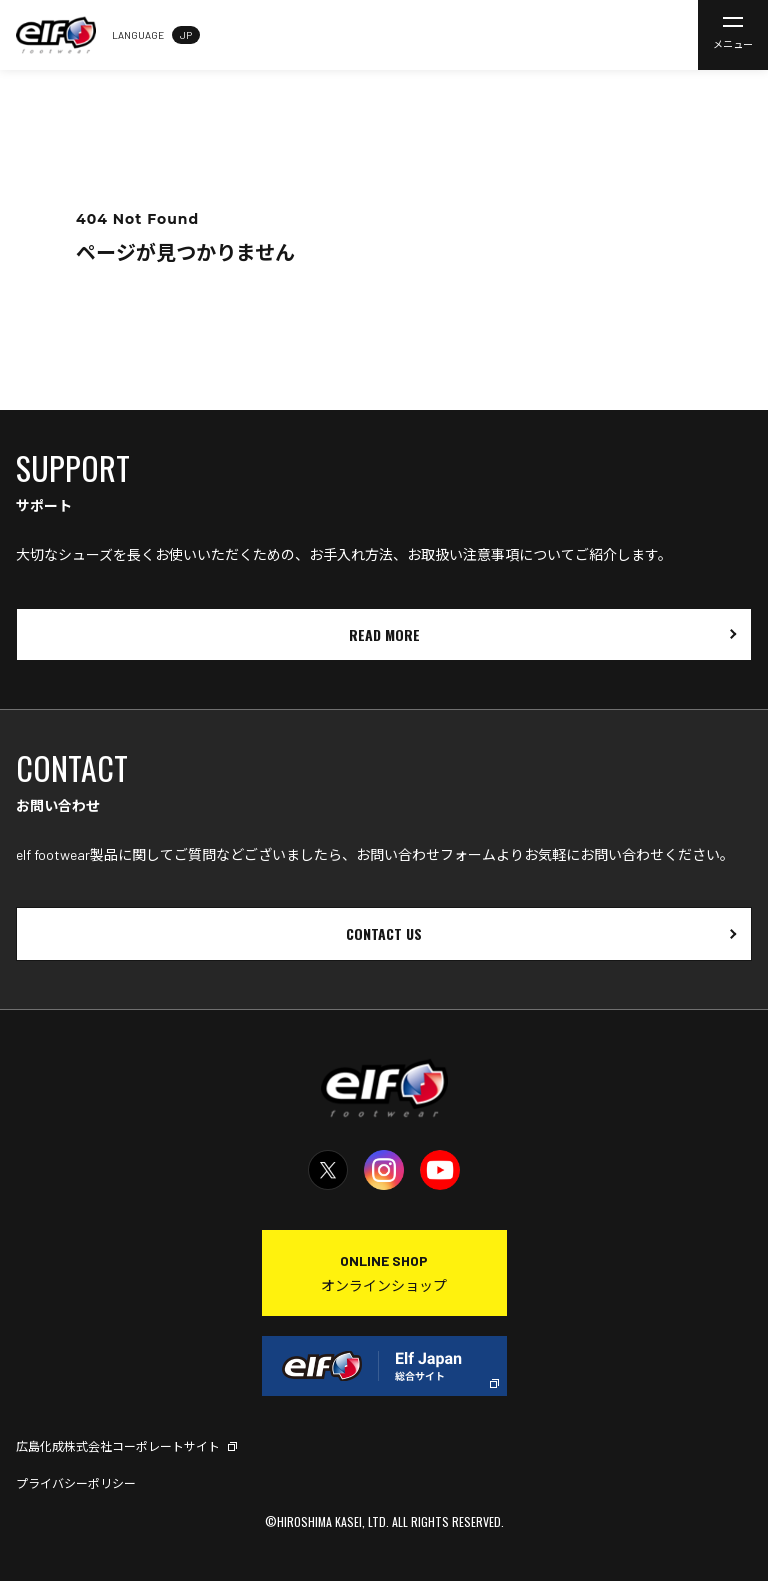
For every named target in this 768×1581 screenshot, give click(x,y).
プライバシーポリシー (76, 1483)
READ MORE (384, 634)
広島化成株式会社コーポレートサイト (118, 1446)
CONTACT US (384, 933)
